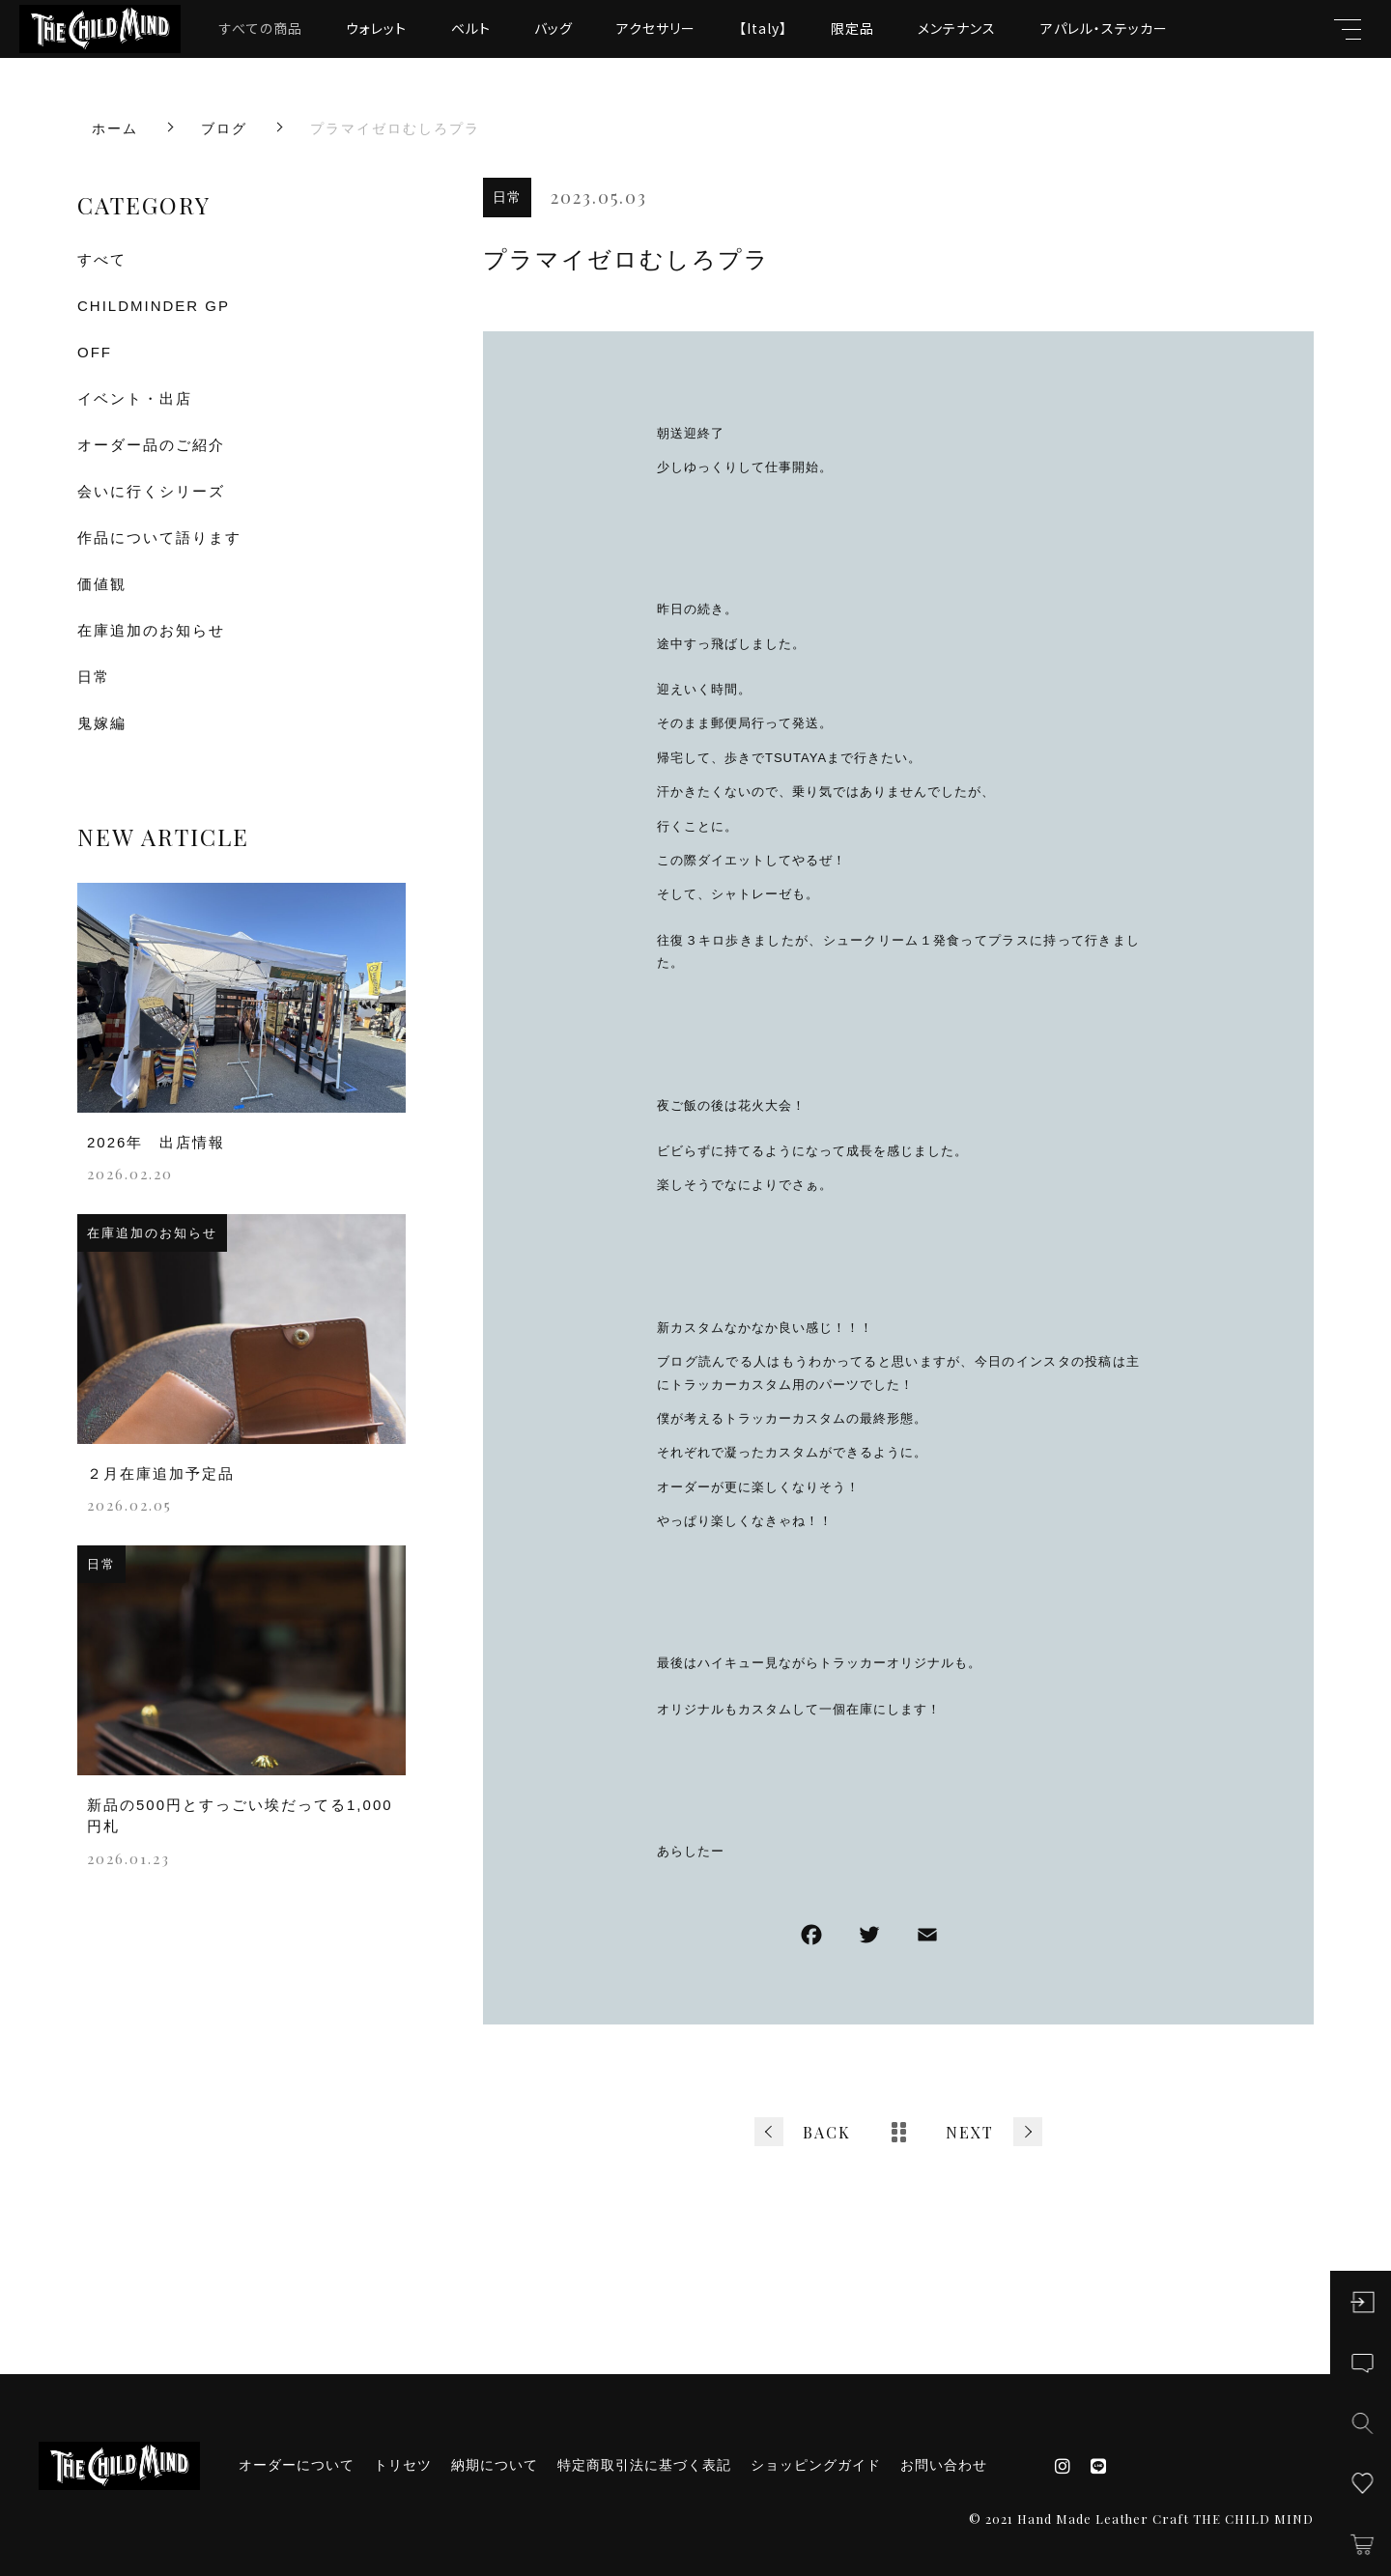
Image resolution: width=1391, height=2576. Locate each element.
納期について (494, 2465)
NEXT (970, 2132)
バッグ (553, 28)
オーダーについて (297, 2465)
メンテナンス (957, 28)
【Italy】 (763, 28)
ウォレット (376, 28)
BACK (827, 2132)
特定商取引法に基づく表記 (644, 2465)
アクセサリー (656, 28)
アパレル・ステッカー (1104, 28)
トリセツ (403, 2465)
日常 (507, 197)
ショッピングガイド (816, 2465)
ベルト (471, 28)
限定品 (852, 28)
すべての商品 (260, 28)
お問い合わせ (943, 2465)
